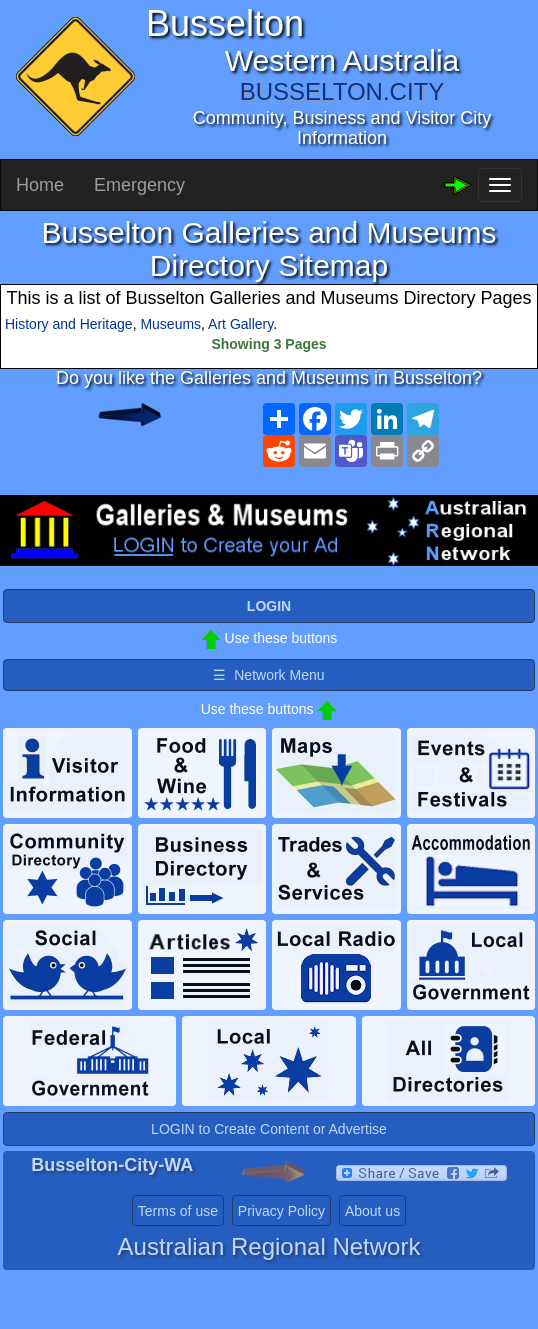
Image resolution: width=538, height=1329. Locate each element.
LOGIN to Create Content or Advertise (269, 1129)
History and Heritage (69, 324)
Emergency (139, 185)
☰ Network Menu (268, 675)
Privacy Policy (281, 1211)
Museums (170, 324)
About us (372, 1211)
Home (40, 185)
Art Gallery (240, 324)
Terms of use (178, 1211)
